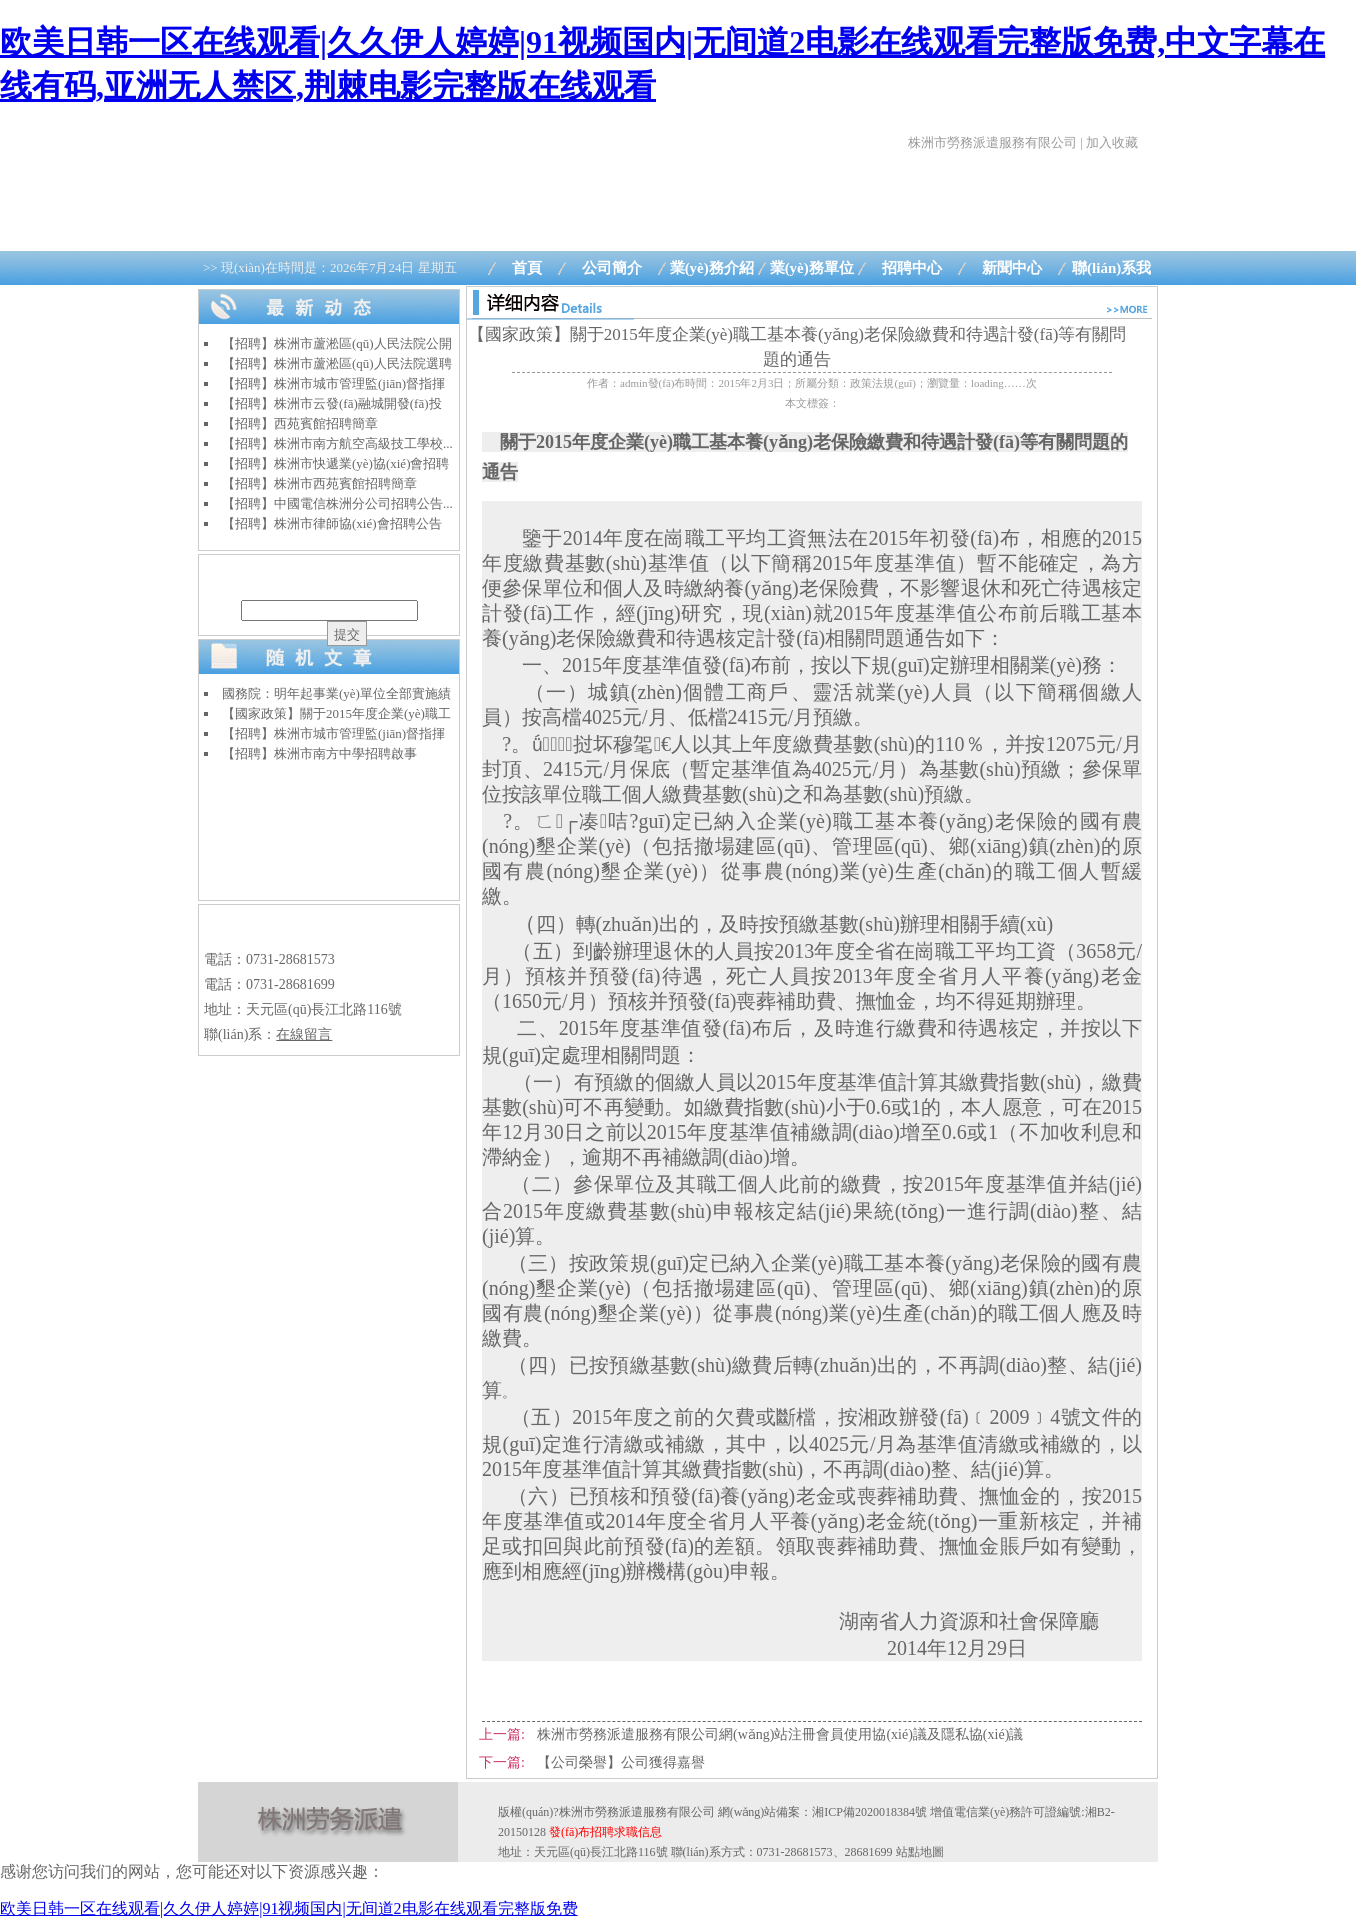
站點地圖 (920, 1852)
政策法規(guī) (882, 383)
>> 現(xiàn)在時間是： (330, 267)
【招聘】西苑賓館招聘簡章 (300, 423)
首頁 (527, 268)
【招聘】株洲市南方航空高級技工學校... (337, 443)
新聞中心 (1012, 268)
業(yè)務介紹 (712, 268)
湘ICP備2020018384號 (869, 1812)
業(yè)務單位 (812, 268)
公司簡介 (612, 268)
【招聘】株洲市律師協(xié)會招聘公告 (332, 523)
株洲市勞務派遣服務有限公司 (992, 142)
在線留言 (304, 1034)
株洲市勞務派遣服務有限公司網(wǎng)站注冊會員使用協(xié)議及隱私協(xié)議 (780, 1734)
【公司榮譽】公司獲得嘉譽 (621, 1762)
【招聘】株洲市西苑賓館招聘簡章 (319, 483)
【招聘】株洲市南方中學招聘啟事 (319, 753)
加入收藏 (1112, 142)
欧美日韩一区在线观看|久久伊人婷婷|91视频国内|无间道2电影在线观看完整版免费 (289, 1908)
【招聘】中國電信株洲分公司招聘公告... (337, 503)
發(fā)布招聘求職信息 (605, 1832)
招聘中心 (912, 268)
